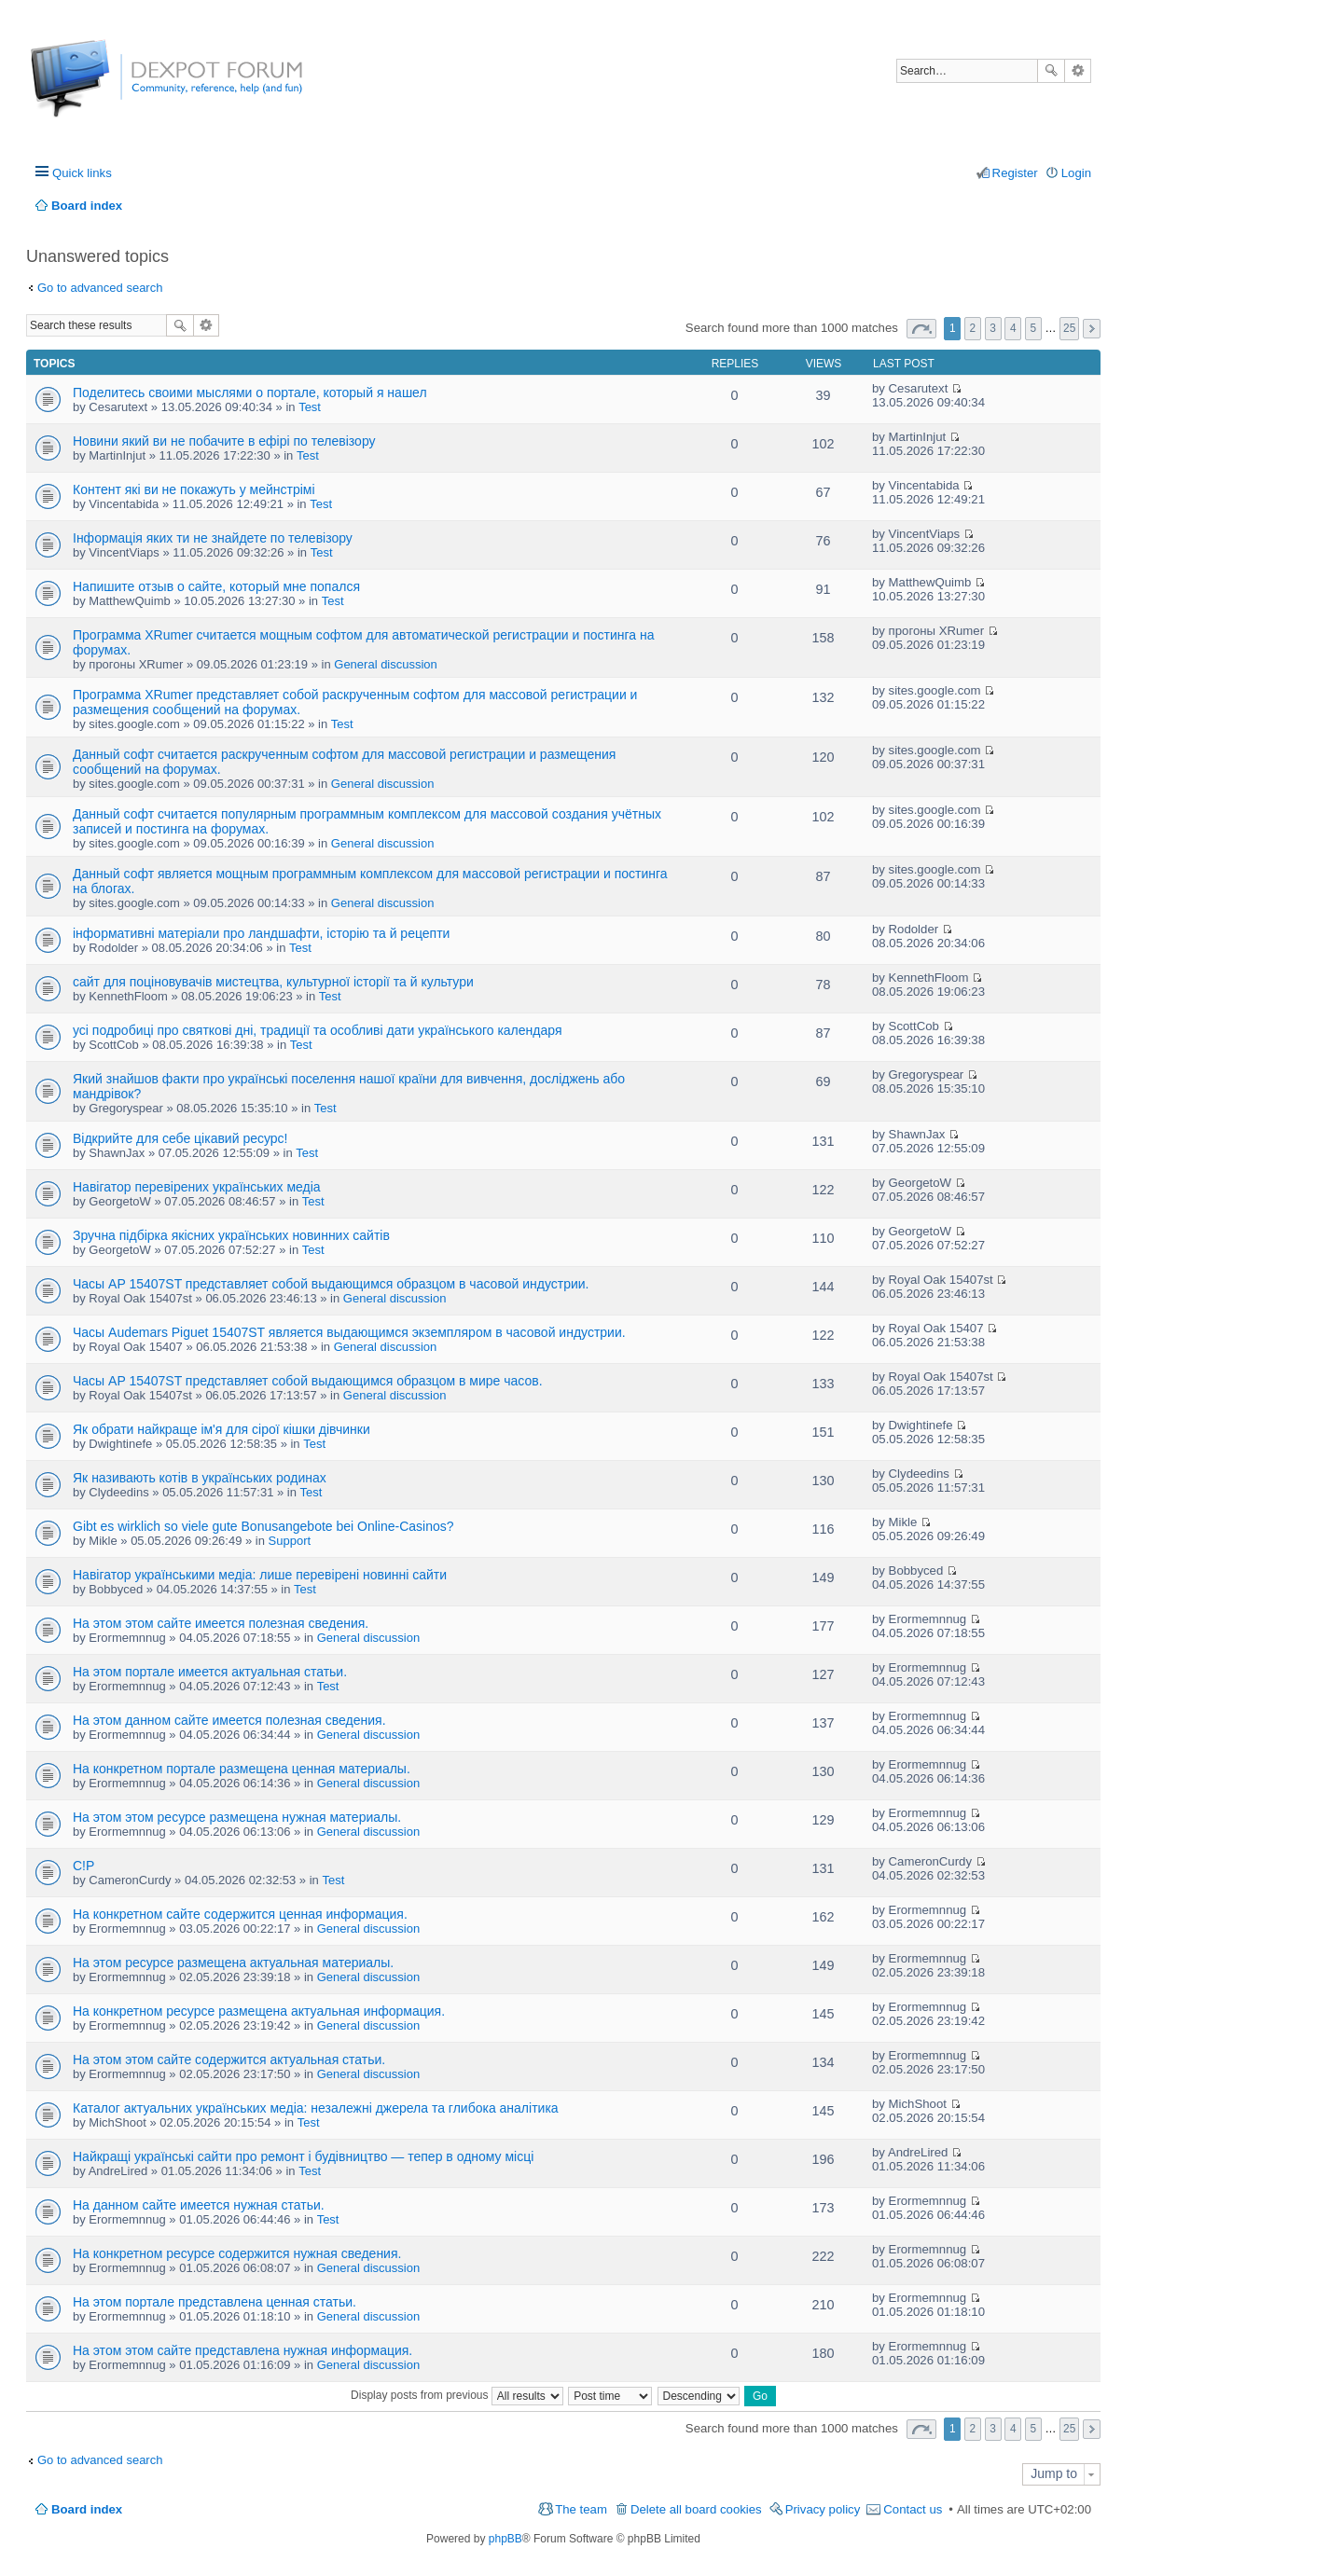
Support (290, 1541)
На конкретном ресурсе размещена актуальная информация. (259, 2011)
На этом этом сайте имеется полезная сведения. (220, 1623)
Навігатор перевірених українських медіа (197, 1186)
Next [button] (1092, 328)
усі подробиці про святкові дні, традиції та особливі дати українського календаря (317, 1030)
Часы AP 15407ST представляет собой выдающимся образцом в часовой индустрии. (330, 1283)
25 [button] (1069, 328)
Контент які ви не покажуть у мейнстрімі (194, 489)
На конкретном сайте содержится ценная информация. (240, 1914)
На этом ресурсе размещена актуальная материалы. (233, 1962)
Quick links (82, 173)
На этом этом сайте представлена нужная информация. (242, 2350)
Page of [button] (921, 328)
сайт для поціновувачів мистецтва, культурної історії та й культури (273, 981)
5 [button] (1034, 328)
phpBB (505, 2538)
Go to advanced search (99, 288)
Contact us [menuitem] (912, 2509)
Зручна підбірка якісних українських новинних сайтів (231, 1235)
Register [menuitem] (1015, 173)
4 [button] (1013, 328)
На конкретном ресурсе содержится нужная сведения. (237, 2253)
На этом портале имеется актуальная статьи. (210, 1671)
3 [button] (993, 328)
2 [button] (973, 328)
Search (1051, 71)
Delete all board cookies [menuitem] (696, 2509)
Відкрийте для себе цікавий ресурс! (180, 1138)
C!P (83, 1865)
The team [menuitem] (581, 2509)
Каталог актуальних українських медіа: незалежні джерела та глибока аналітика (316, 2108)
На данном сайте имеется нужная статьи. (199, 2204)
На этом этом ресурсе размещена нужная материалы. (237, 1817)
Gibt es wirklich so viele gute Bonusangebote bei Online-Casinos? (263, 1526)
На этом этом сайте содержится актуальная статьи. (229, 2059)
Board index (86, 2509)
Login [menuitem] (1076, 173)
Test (309, 407)
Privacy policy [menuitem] (823, 2509)
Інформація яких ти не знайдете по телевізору (213, 537)
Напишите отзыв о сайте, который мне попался (216, 586)
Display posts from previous (457, 2395)
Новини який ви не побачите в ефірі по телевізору (224, 441)
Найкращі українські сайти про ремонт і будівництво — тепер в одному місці (303, 2156)
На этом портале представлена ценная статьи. (214, 2301)
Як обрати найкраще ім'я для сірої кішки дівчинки (221, 1429)
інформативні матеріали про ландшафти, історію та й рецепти (261, 933)
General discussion (385, 664)
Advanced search (1077, 71)
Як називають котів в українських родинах (199, 1477)
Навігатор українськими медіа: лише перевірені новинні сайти (260, 1574)
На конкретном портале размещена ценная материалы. (241, 1768)
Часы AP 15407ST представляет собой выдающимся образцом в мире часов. (308, 1380)
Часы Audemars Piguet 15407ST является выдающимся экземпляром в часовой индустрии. (349, 1332)
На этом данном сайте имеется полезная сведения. (229, 1720)
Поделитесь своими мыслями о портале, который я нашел (250, 392)
